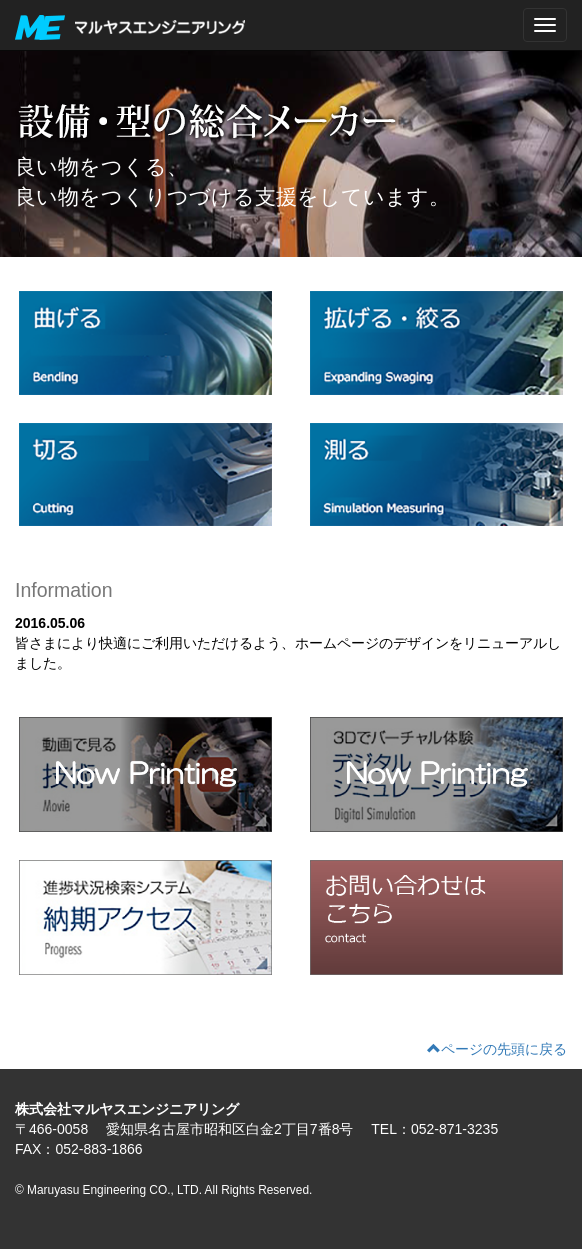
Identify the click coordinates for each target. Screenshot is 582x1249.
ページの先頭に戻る (497, 1049)
